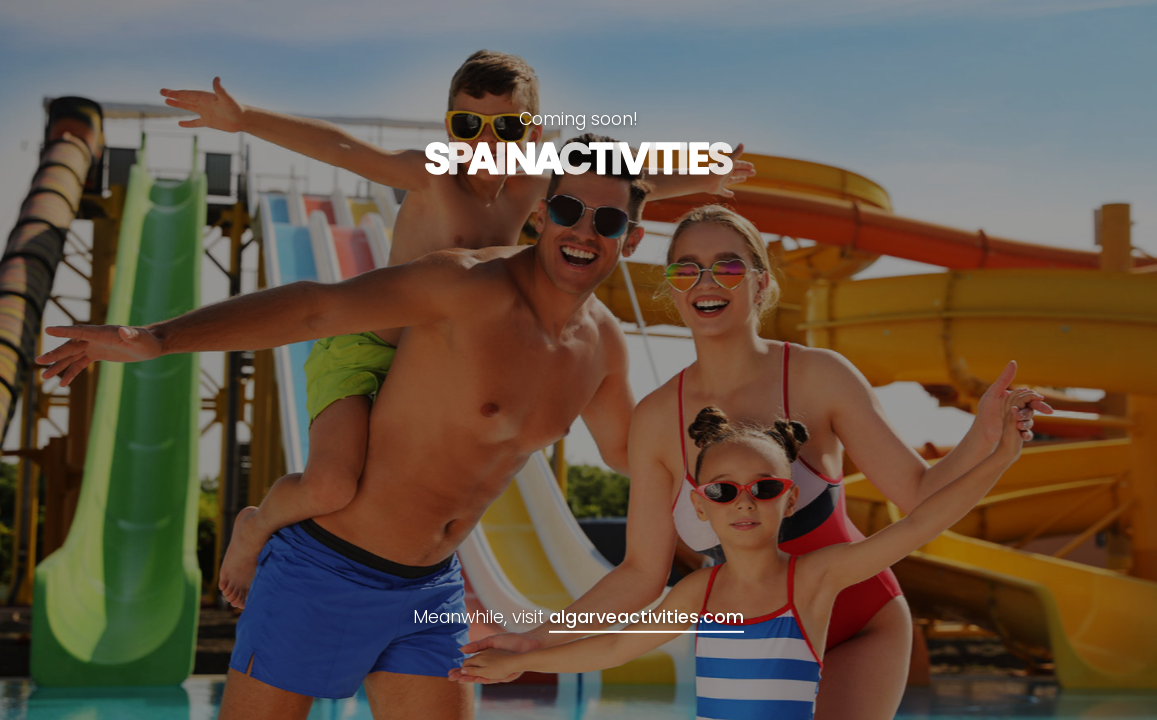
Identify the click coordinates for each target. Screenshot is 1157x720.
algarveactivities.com (646, 617)
